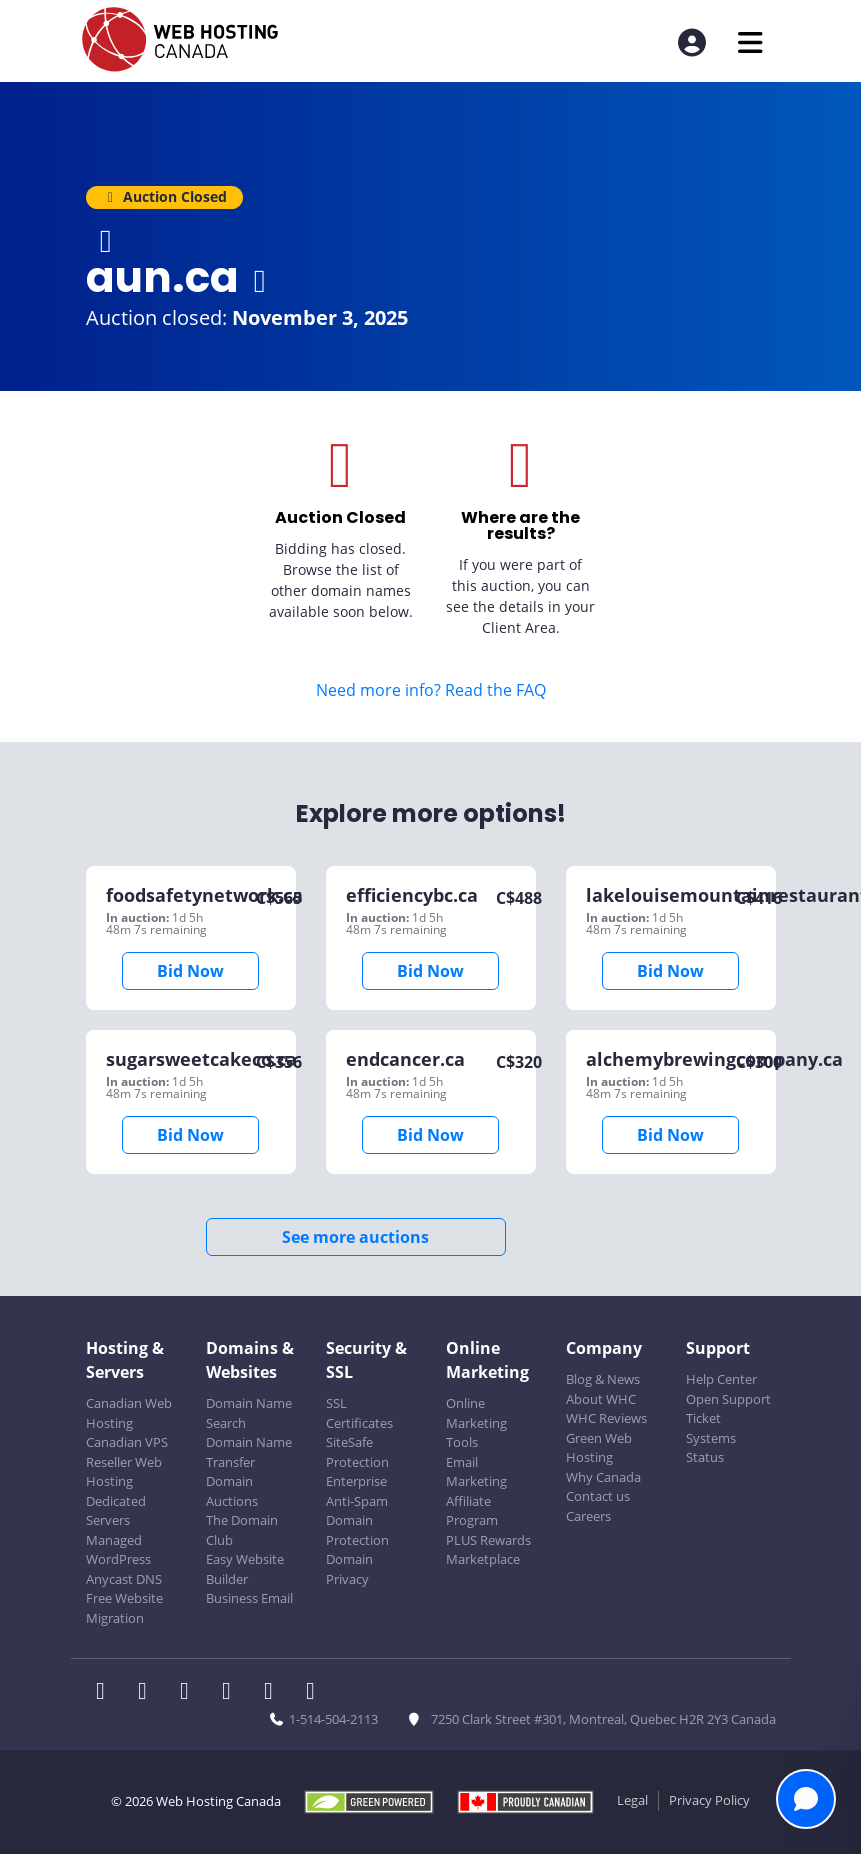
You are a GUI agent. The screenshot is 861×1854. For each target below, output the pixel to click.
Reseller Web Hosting (124, 1472)
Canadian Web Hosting (129, 1413)
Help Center (721, 1379)
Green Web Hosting (599, 1448)
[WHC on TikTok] (315, 1693)
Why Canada (603, 1477)
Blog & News (603, 1379)
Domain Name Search (249, 1413)
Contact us (598, 1496)
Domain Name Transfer (249, 1452)
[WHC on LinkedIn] (191, 1693)
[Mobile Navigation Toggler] (750, 42)
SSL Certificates (359, 1413)
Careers (588, 1516)
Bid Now (190, 971)
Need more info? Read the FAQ (431, 690)
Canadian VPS (127, 1442)
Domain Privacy (349, 1569)
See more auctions (355, 1237)
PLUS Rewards (488, 1540)
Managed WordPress (118, 1550)
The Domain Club (242, 1530)
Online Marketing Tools (476, 1422)
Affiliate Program (472, 1511)
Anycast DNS (124, 1579)
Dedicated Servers (116, 1511)
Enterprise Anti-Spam (357, 1491)
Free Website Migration (124, 1608)
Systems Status (711, 1448)
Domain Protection (357, 1530)
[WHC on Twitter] (149, 1693)
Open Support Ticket (728, 1409)
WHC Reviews (606, 1418)
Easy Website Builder (245, 1569)
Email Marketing (476, 1472)
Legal (632, 1800)
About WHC (601, 1399)
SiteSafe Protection (357, 1452)
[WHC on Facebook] (107, 1693)
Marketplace (483, 1559)
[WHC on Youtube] (275, 1693)
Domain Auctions (232, 1491)
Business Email (249, 1598)
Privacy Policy (709, 1800)
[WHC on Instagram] (233, 1693)
